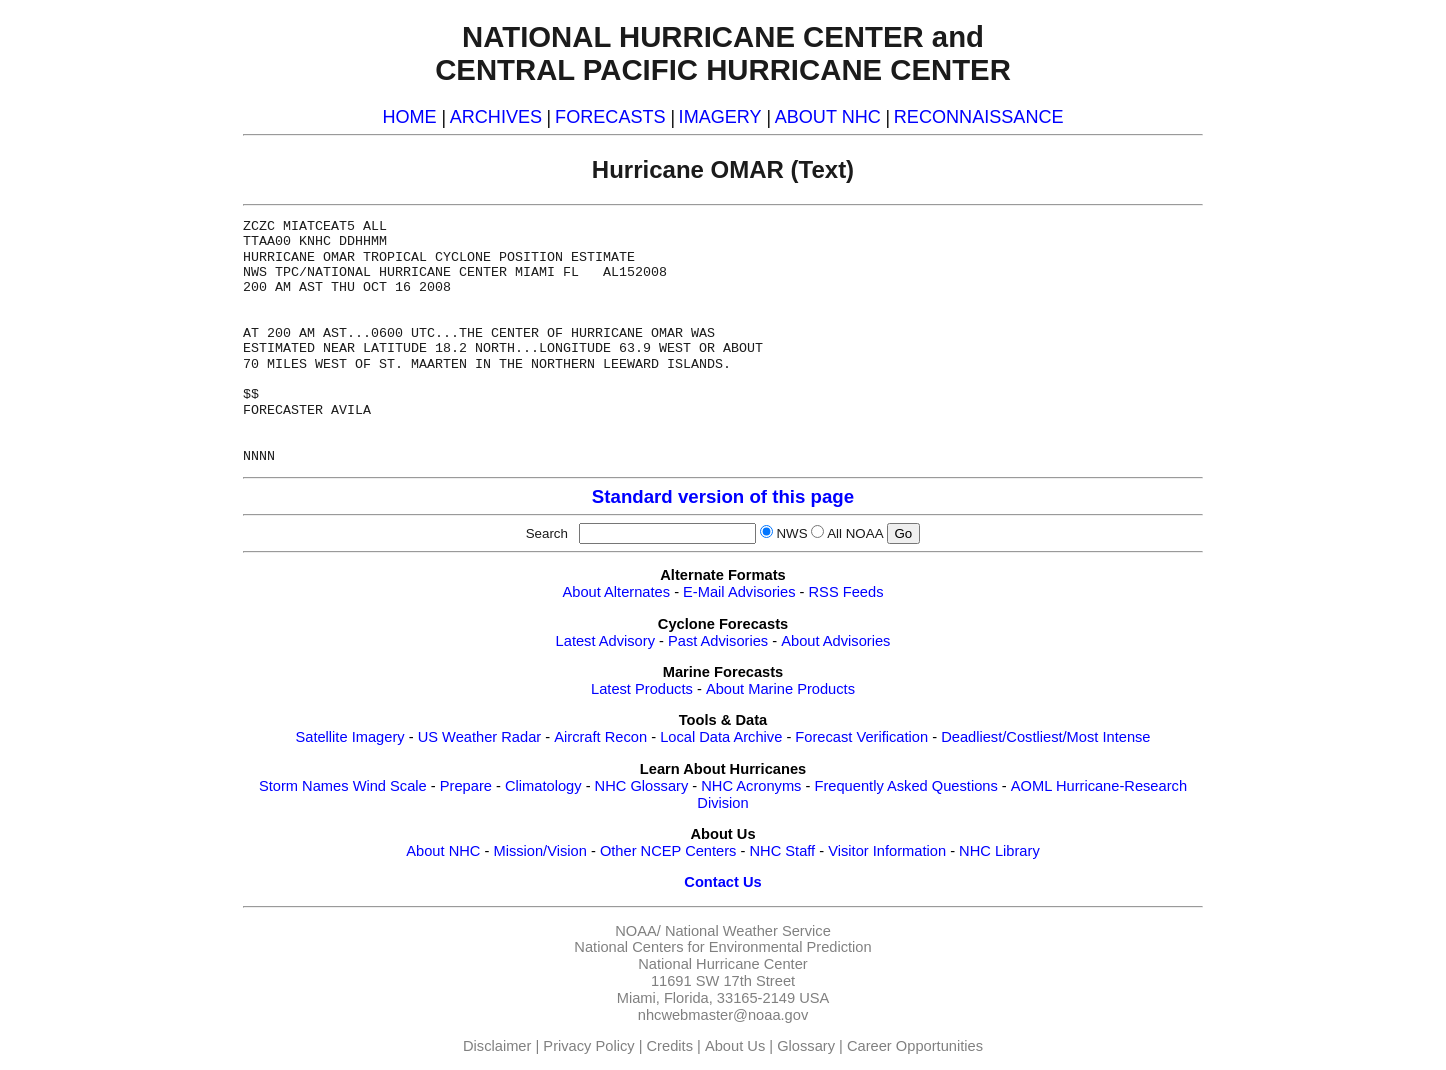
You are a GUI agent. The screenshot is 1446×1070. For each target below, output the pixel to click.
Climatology (543, 786)
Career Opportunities (915, 1046)
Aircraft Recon (600, 737)
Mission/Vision (539, 851)
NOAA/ (638, 931)
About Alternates (617, 592)
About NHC (443, 851)
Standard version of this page (723, 496)
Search (551, 533)
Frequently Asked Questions (905, 786)
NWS (791, 533)
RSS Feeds (846, 592)
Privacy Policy (588, 1046)
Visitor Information (887, 851)
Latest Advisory (605, 641)
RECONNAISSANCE (979, 117)
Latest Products (642, 689)
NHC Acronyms (751, 786)
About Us (735, 1046)
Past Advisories (718, 641)
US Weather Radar (480, 737)
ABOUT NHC (828, 117)
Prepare (466, 786)
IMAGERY (720, 117)
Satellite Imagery (349, 737)
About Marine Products (780, 689)
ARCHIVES (496, 117)
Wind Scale (390, 786)
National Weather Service (748, 931)
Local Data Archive (721, 737)
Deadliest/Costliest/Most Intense (1045, 737)
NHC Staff (782, 851)
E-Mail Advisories (739, 592)
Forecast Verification (861, 737)
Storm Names (304, 786)
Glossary (806, 1046)
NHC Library (999, 851)
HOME (409, 117)
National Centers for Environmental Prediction (722, 947)
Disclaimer (497, 1046)
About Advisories (835, 641)
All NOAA (855, 533)
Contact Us (722, 882)
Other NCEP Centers (668, 851)
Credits (670, 1046)
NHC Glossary (642, 786)
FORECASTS (610, 117)
